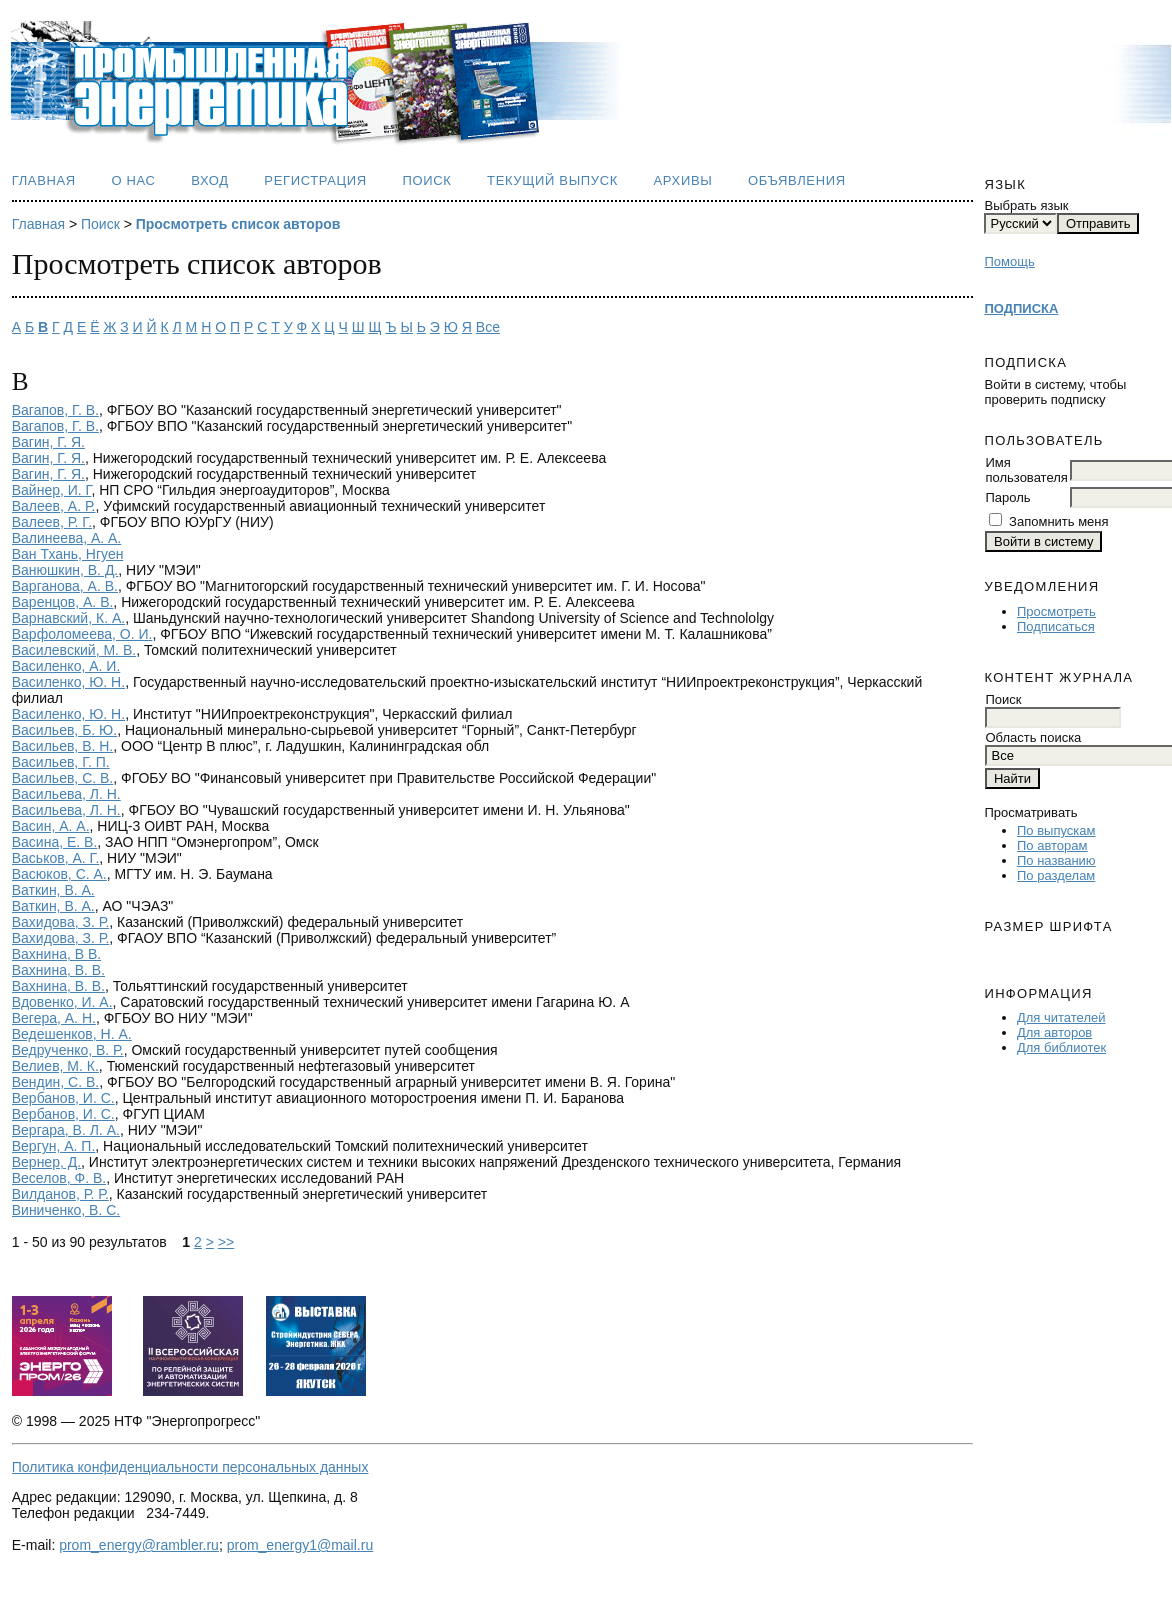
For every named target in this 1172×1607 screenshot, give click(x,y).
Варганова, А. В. (65, 586)
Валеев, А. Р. (54, 506)
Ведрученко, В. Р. (68, 1050)
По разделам (1056, 875)
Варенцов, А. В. (63, 602)
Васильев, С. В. (63, 778)
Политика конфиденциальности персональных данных (190, 1467)
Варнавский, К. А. (68, 618)
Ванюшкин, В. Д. (65, 570)
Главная (44, 180)
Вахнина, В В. (56, 954)
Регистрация (315, 180)
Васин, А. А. (51, 826)
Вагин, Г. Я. (48, 442)
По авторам (1052, 845)
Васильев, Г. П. (61, 762)
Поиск (426, 180)
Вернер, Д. (46, 1162)
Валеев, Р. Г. (52, 522)
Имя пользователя (1026, 470)
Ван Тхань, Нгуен (68, 554)
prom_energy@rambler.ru (139, 1545)
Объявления (797, 180)
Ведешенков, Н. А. (72, 1034)
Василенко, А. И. (66, 666)
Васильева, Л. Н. (66, 794)
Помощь (1009, 261)
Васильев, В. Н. (63, 746)
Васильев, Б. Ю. (64, 730)
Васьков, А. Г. (56, 858)
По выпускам (1056, 830)
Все (488, 327)
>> (226, 1242)
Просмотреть (1056, 611)
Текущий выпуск (552, 180)
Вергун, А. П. (54, 1146)
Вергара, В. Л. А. (66, 1130)
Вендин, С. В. (55, 1082)
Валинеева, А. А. (67, 538)
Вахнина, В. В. (58, 970)
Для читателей (1061, 1017)
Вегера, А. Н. (54, 1018)
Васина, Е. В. (55, 842)
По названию (1056, 860)
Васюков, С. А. (59, 874)
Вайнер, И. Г (52, 490)
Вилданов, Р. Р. (60, 1194)
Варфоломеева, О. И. (82, 634)
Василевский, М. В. (74, 650)
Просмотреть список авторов (238, 224)
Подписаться (1056, 626)
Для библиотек (1061, 1047)
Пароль (1007, 497)
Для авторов (1054, 1032)
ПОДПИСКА (1021, 308)
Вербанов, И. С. (63, 1098)
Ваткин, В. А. (53, 890)
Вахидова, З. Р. (61, 922)
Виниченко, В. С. (66, 1210)
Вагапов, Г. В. (55, 410)
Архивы (683, 180)
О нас (133, 180)
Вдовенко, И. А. (62, 1002)
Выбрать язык (1026, 205)
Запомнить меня (1058, 521)
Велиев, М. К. (55, 1066)
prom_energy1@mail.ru (300, 1545)
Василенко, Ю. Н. (68, 682)
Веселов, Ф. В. (59, 1178)
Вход (210, 180)
